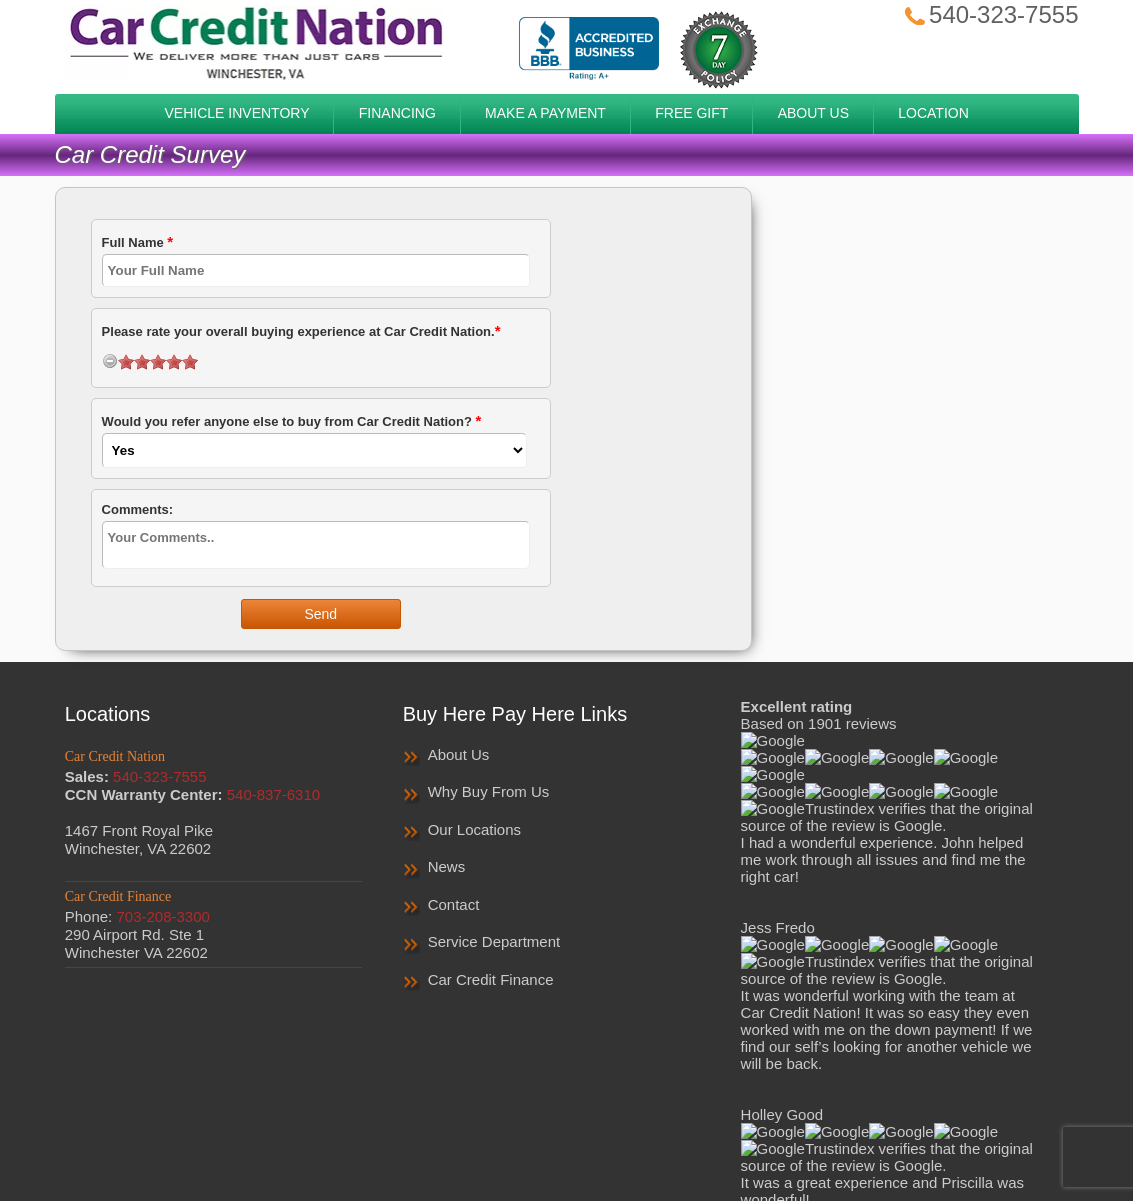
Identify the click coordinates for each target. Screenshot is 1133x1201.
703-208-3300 (162, 916)
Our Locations (474, 829)
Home (362, 1119)
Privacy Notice (552, 1119)
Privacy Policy (442, 1119)
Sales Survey (658, 1119)
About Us (459, 754)
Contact (454, 904)
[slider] (158, 362)
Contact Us (754, 1119)
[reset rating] (110, 361)
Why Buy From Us (489, 791)
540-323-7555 (989, 14)
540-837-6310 (273, 794)
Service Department (494, 941)
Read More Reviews (889, 732)
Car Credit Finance (491, 979)
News (447, 866)
